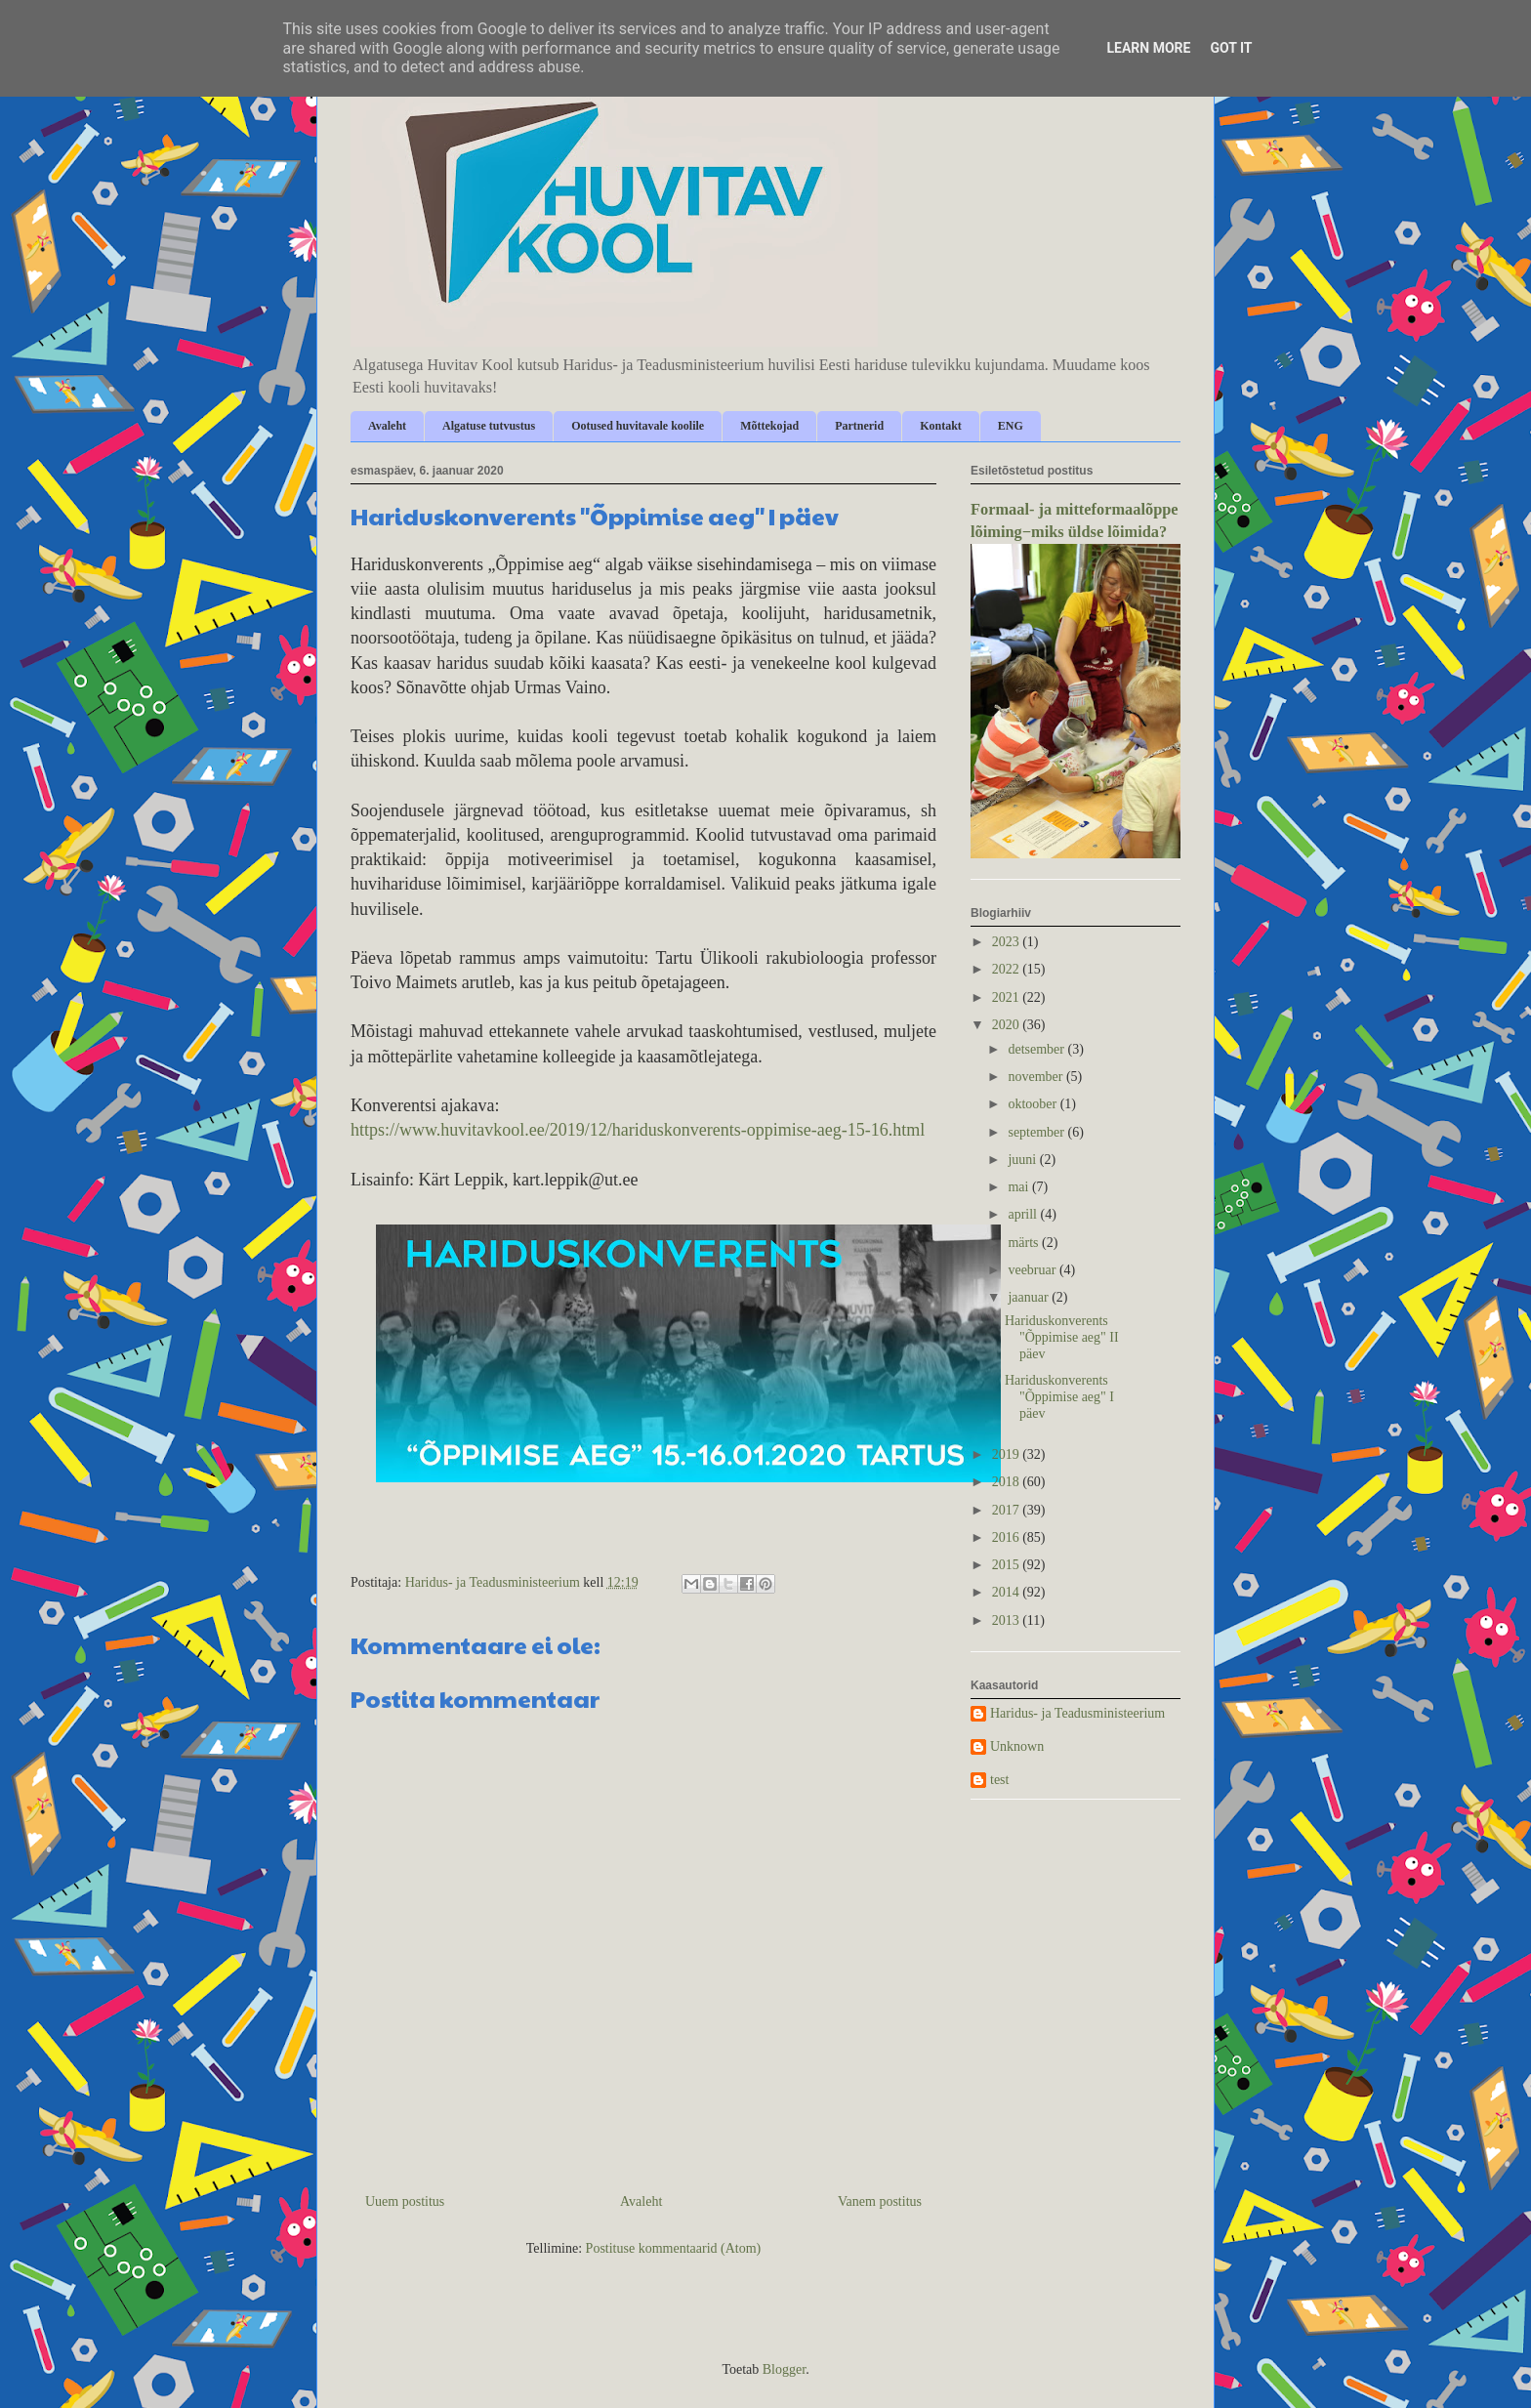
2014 (1007, 1592)
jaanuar (1030, 1297)
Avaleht (387, 426)
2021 (1007, 997)
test (999, 1779)
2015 (1007, 1564)
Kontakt (941, 426)
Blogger (784, 2369)
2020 (1007, 1024)
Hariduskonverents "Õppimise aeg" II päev (1062, 1337)
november (1036, 1076)
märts (1025, 1242)
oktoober (1033, 1104)
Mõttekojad (769, 426)
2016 (1007, 1537)
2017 (1007, 1510)
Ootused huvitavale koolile (637, 426)
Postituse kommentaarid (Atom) (674, 2248)
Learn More (1148, 48)
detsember (1037, 1049)
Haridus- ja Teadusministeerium (1077, 1713)
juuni (1023, 1159)
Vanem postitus (880, 2201)
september (1037, 1132)
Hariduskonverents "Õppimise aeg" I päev (1059, 1397)
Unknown (1017, 1746)
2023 (1007, 941)
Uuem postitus (404, 2201)
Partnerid (859, 426)
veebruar (1033, 1270)
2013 (1007, 1620)
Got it (1231, 48)
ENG (1010, 426)
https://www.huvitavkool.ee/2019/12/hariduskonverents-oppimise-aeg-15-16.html (638, 1130)
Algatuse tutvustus (488, 426)
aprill (1024, 1214)
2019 (1007, 1454)
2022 (1007, 969)
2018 (1007, 1481)
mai (1020, 1187)
